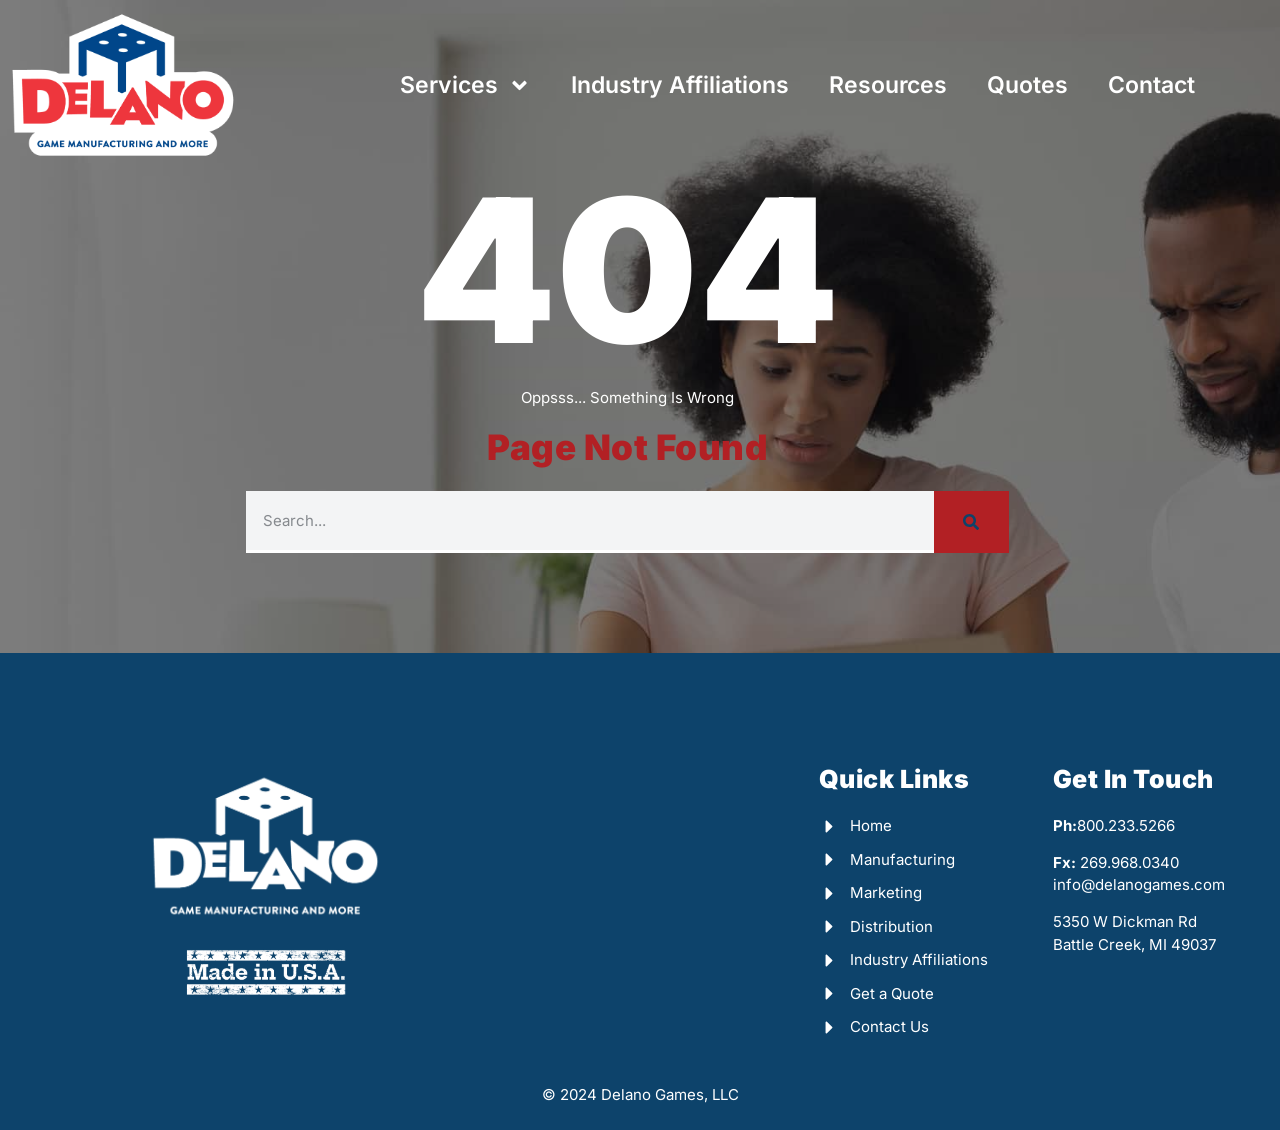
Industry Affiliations (680, 85)
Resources (888, 85)
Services (465, 85)
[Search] (971, 522)
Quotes (1027, 85)
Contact (1151, 85)
